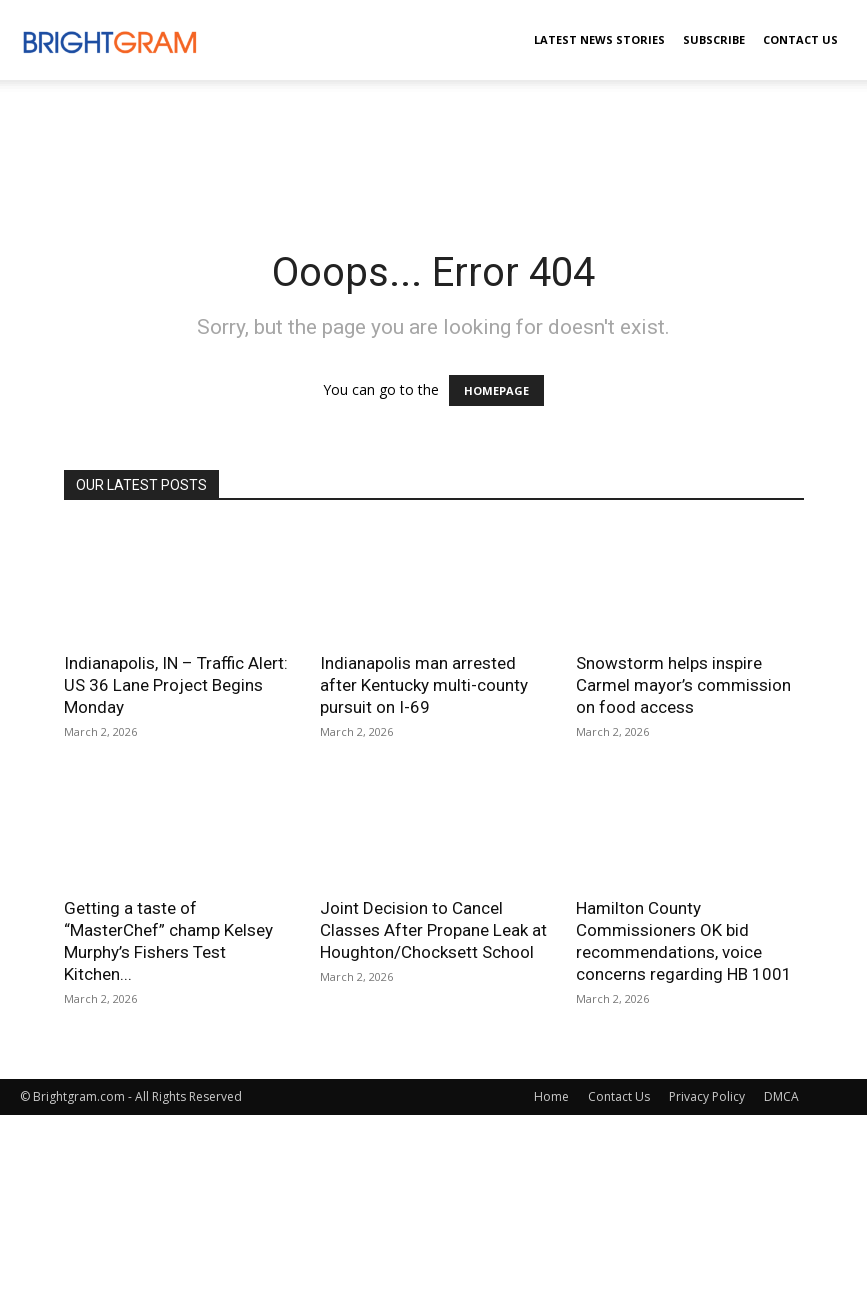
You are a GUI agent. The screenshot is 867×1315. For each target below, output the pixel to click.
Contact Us (800, 39)
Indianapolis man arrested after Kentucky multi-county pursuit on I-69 (424, 685)
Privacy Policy (707, 1096)
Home (551, 1096)
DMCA (781, 1096)
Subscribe (714, 39)
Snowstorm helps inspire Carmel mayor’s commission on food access (683, 685)
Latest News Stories (599, 39)
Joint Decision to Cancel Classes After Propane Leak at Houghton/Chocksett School (433, 930)
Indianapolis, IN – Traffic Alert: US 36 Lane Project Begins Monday (176, 685)
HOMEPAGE (496, 390)
